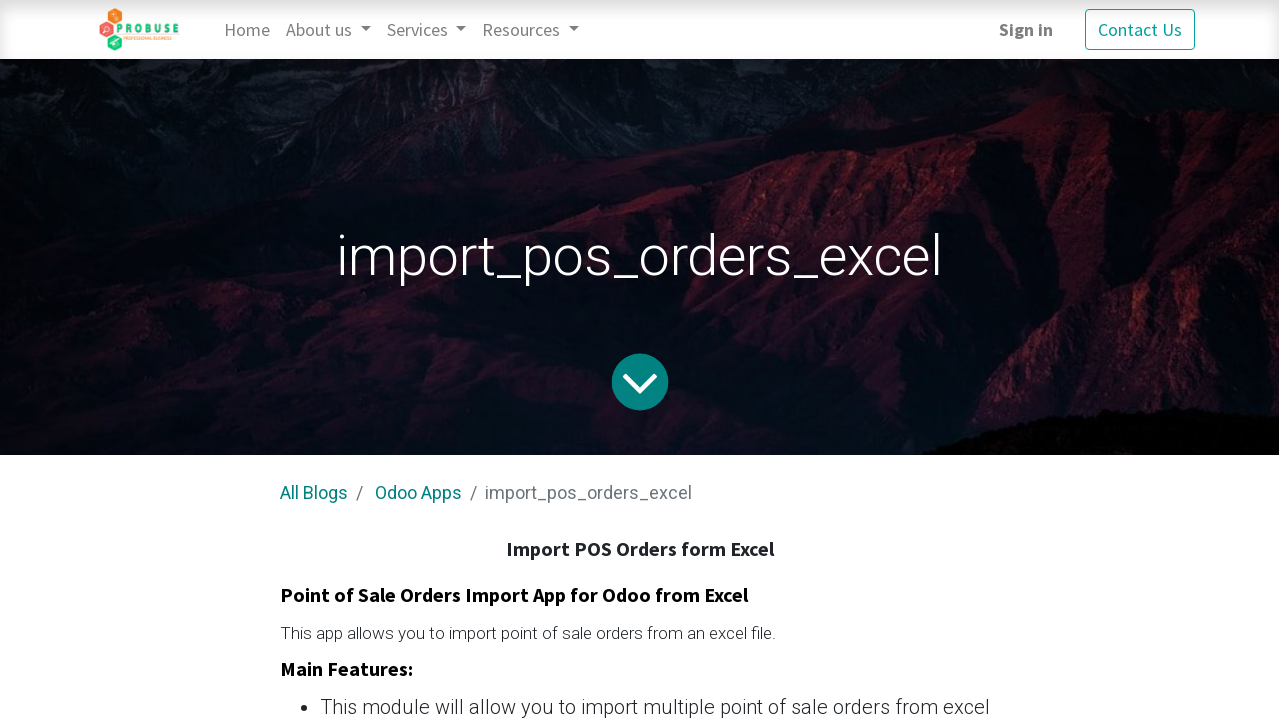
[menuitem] (247, 29)
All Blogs (314, 492)
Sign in (1026, 29)
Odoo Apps (418, 492)
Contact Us (1140, 29)
